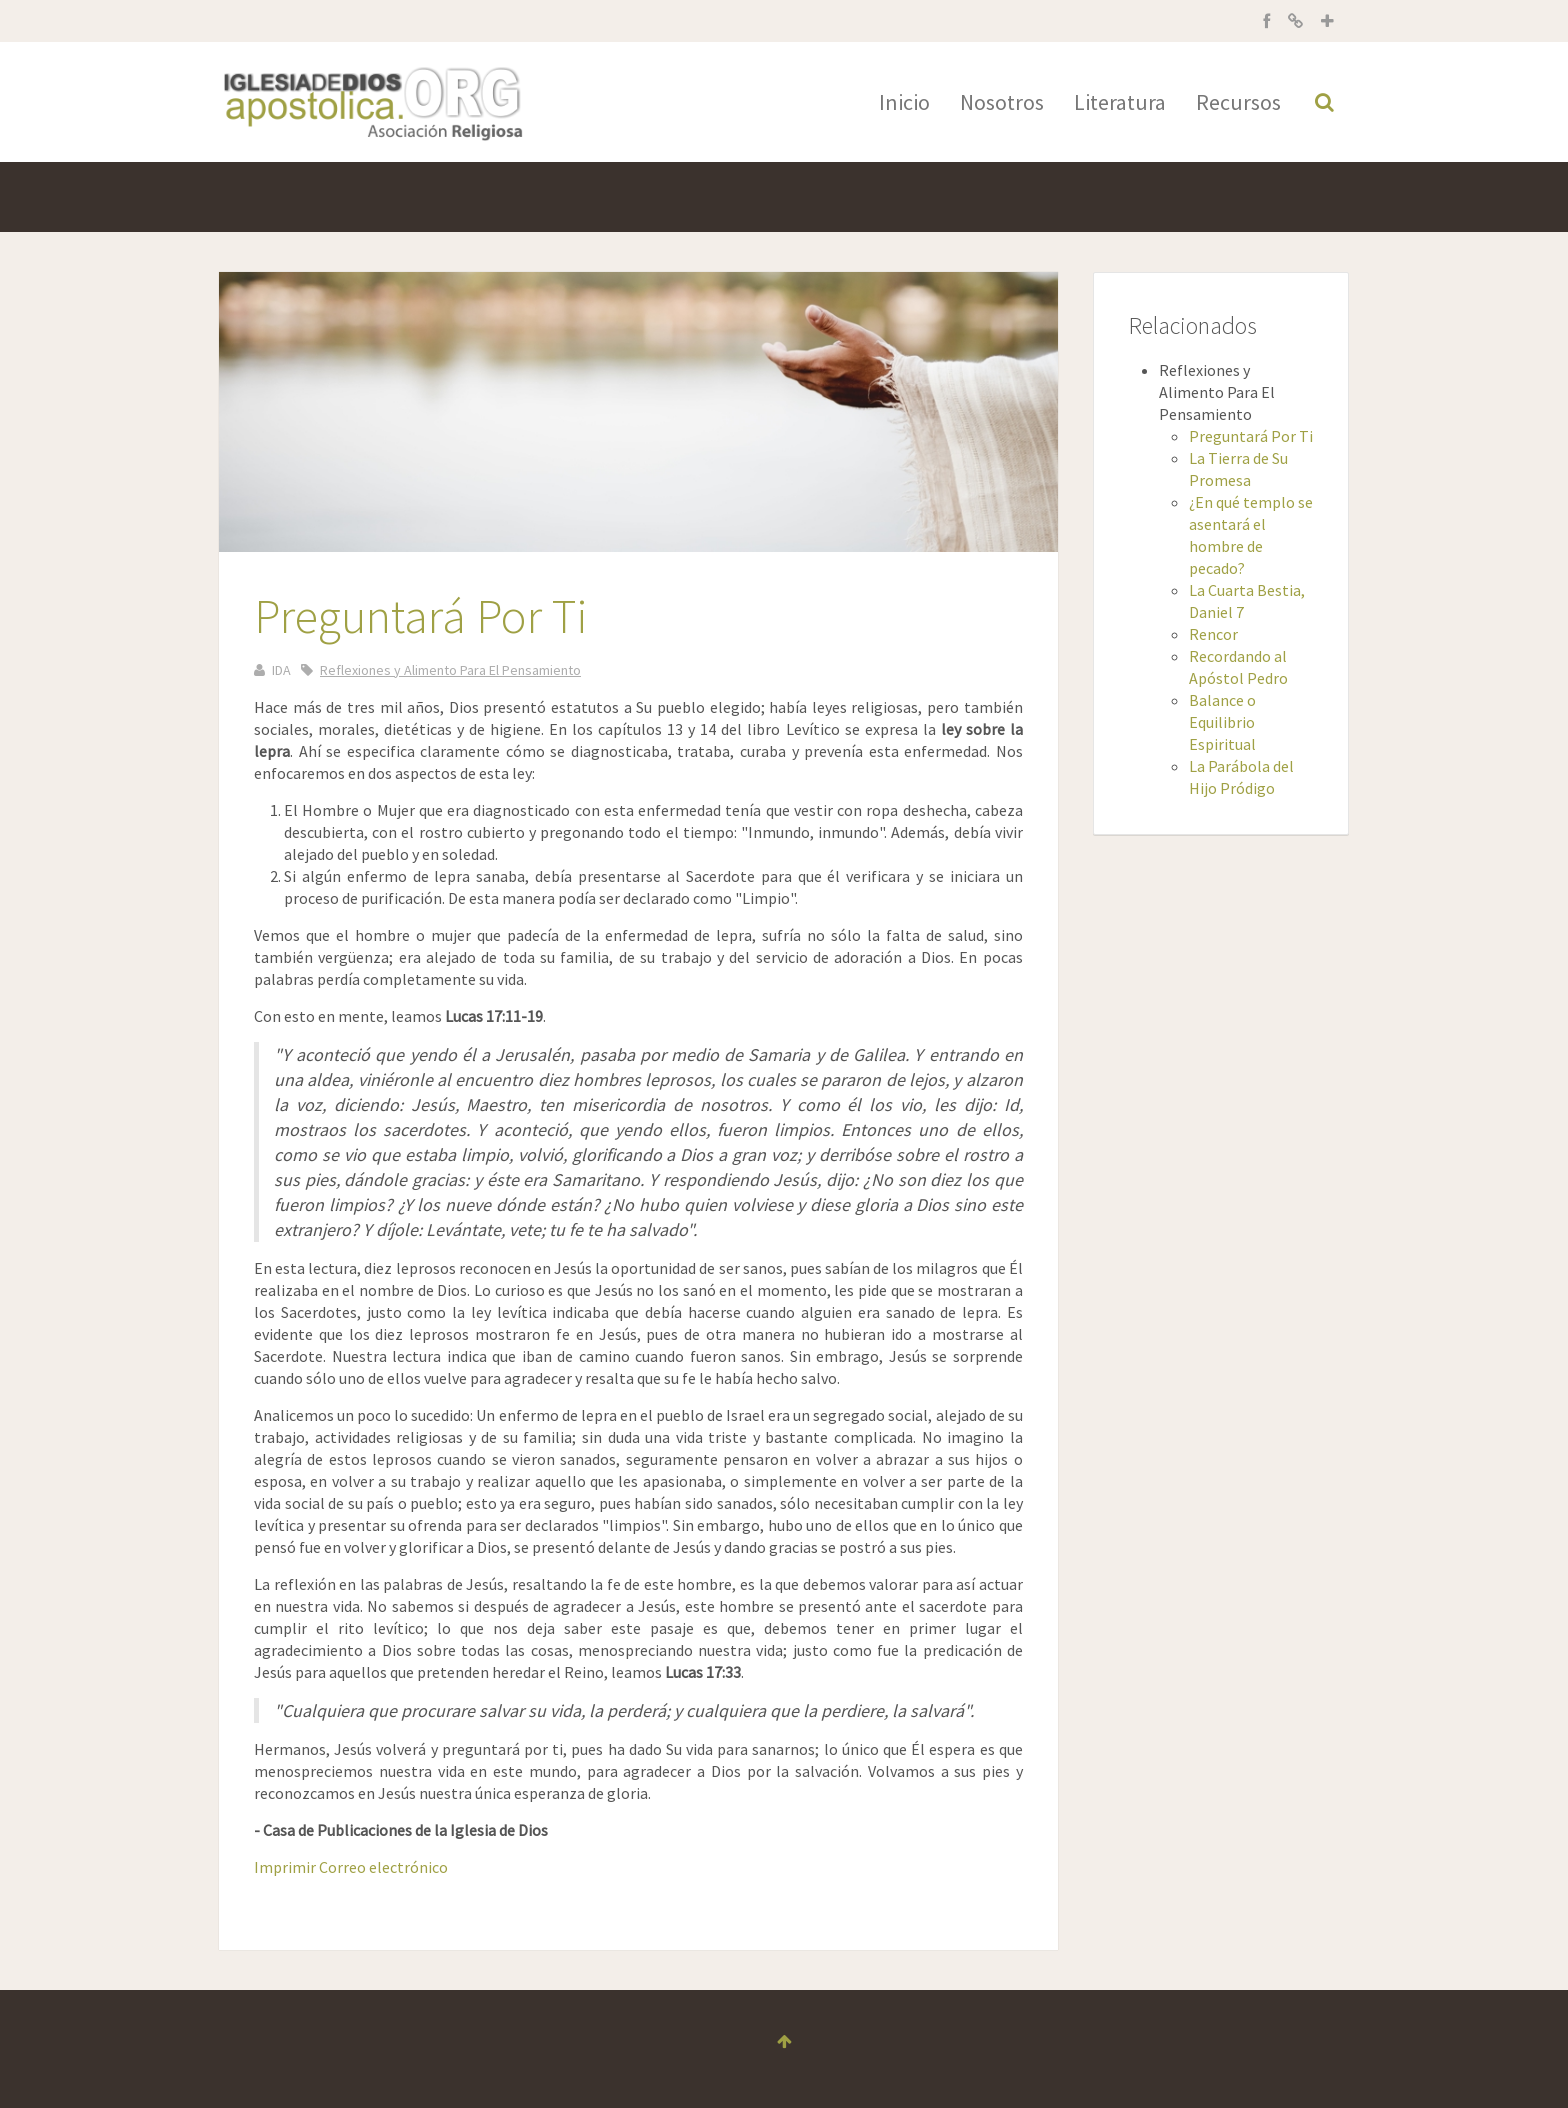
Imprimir (286, 1867)
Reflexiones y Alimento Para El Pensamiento (450, 670)
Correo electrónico (383, 1867)
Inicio (904, 102)
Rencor (1213, 634)
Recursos (1238, 102)
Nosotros (1002, 102)
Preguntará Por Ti (1251, 436)
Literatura (1120, 102)
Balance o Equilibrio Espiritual (1222, 722)
